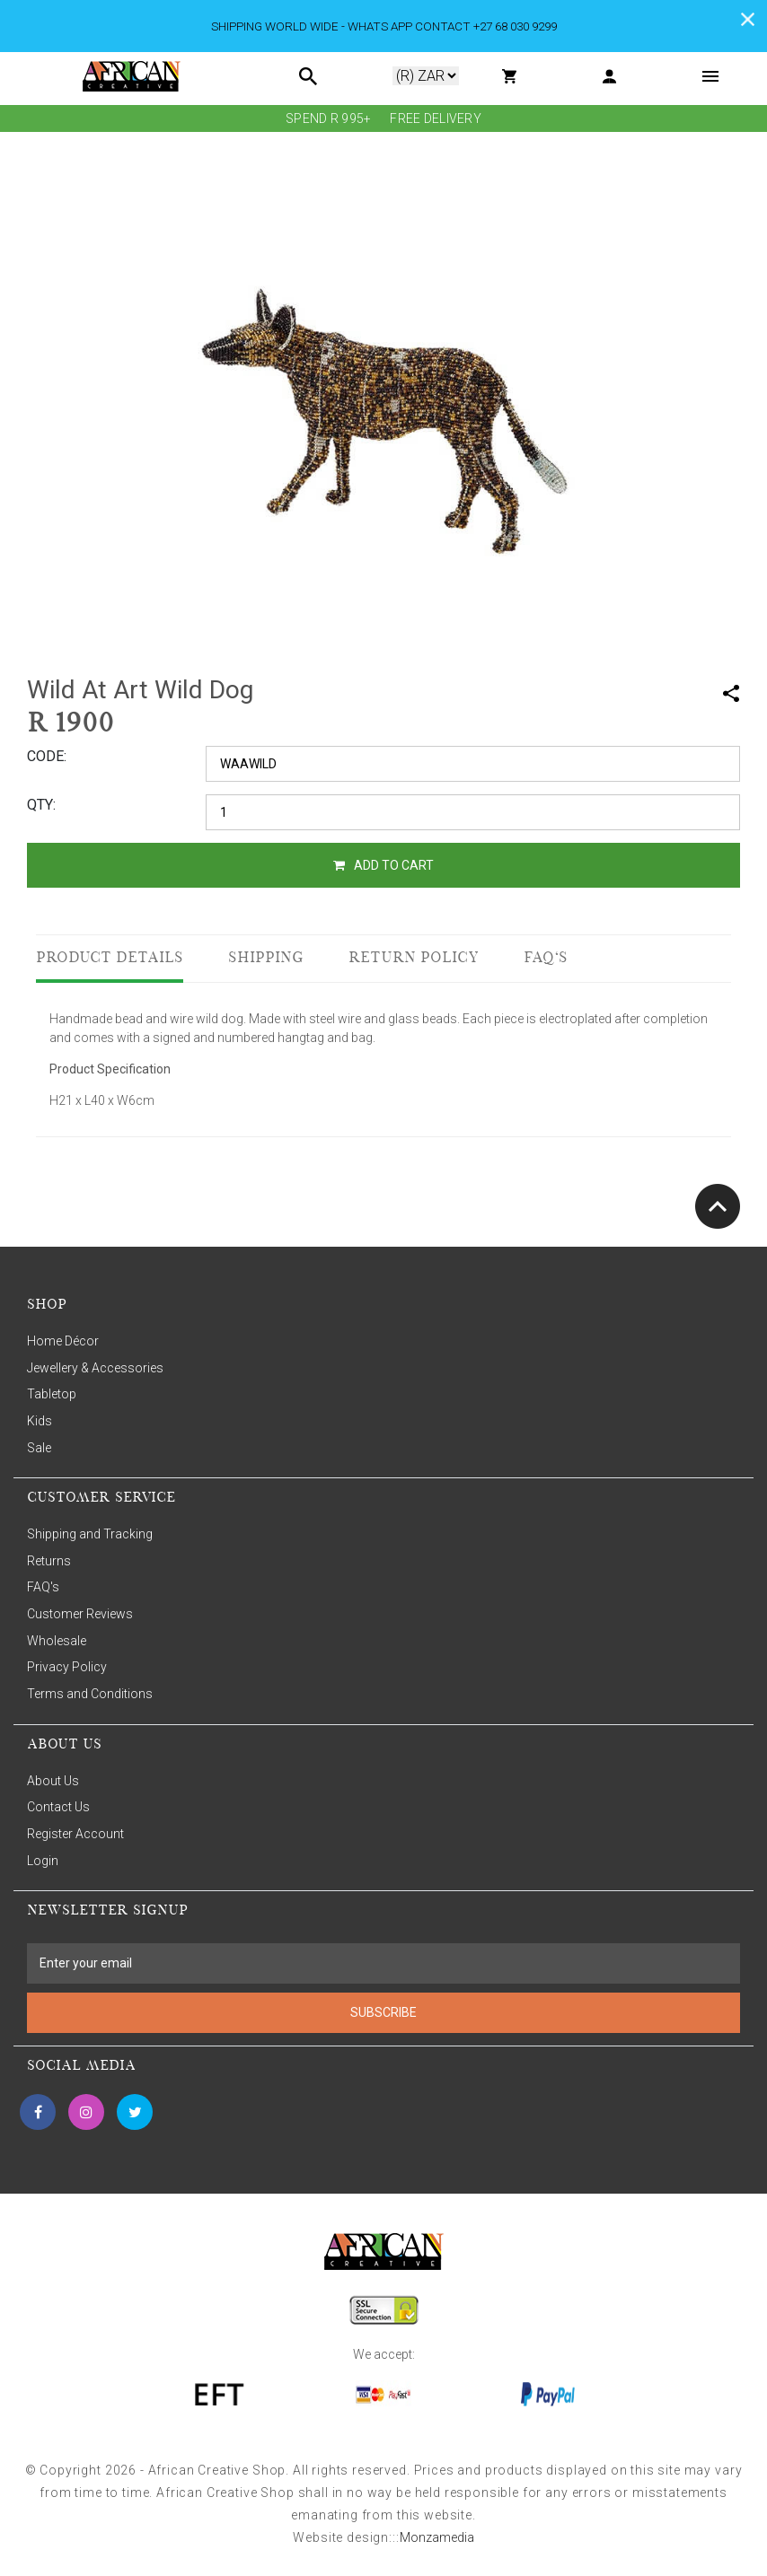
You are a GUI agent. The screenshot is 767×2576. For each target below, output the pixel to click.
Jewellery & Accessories (95, 1368)
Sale (39, 1448)
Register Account (75, 1834)
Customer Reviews (80, 1614)
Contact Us (58, 1807)
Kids (39, 1421)
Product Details (109, 959)
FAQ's (546, 959)
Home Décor (63, 1341)
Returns (49, 1561)
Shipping (266, 959)
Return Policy (413, 959)
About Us (53, 1781)
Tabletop (51, 1394)
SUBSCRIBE (383, 2012)
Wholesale (56, 1641)
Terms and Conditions (90, 1694)
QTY (40, 804)
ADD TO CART (383, 865)
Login (42, 1860)
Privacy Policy (67, 1667)
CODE (45, 756)
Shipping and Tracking (90, 1534)
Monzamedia (437, 2537)
